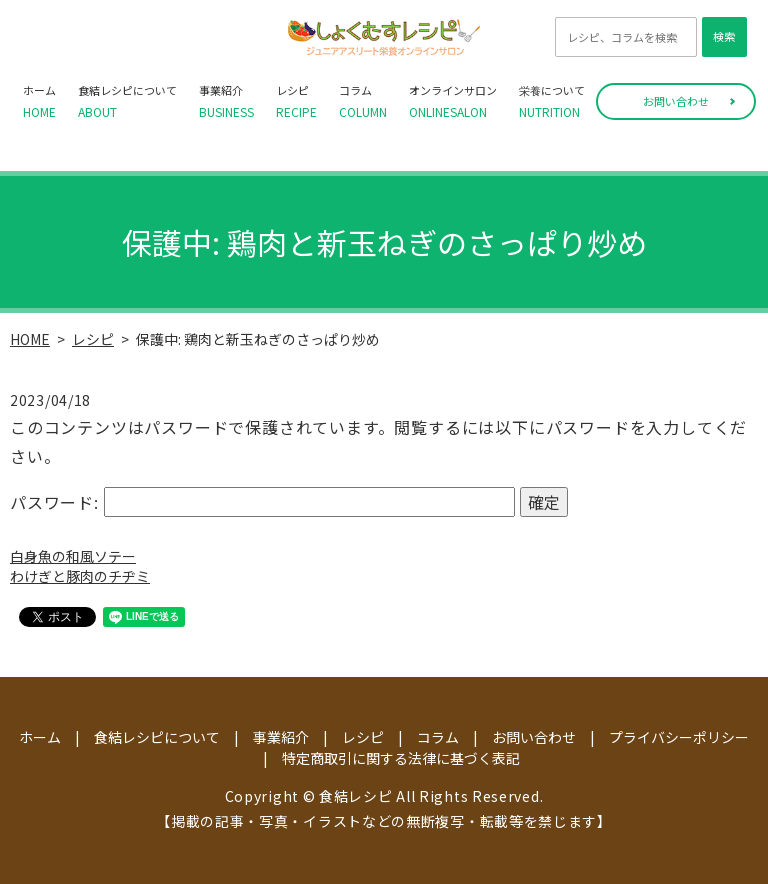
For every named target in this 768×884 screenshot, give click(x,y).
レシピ (296, 101)
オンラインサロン (453, 101)
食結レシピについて (127, 101)
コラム (363, 101)
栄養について (552, 101)
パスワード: (262, 502)
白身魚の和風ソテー (73, 556)
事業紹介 (226, 101)
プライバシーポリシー (679, 737)
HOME (30, 339)
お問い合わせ (676, 101)
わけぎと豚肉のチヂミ (80, 576)
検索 (724, 36)
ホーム (39, 101)
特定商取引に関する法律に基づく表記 (401, 758)
